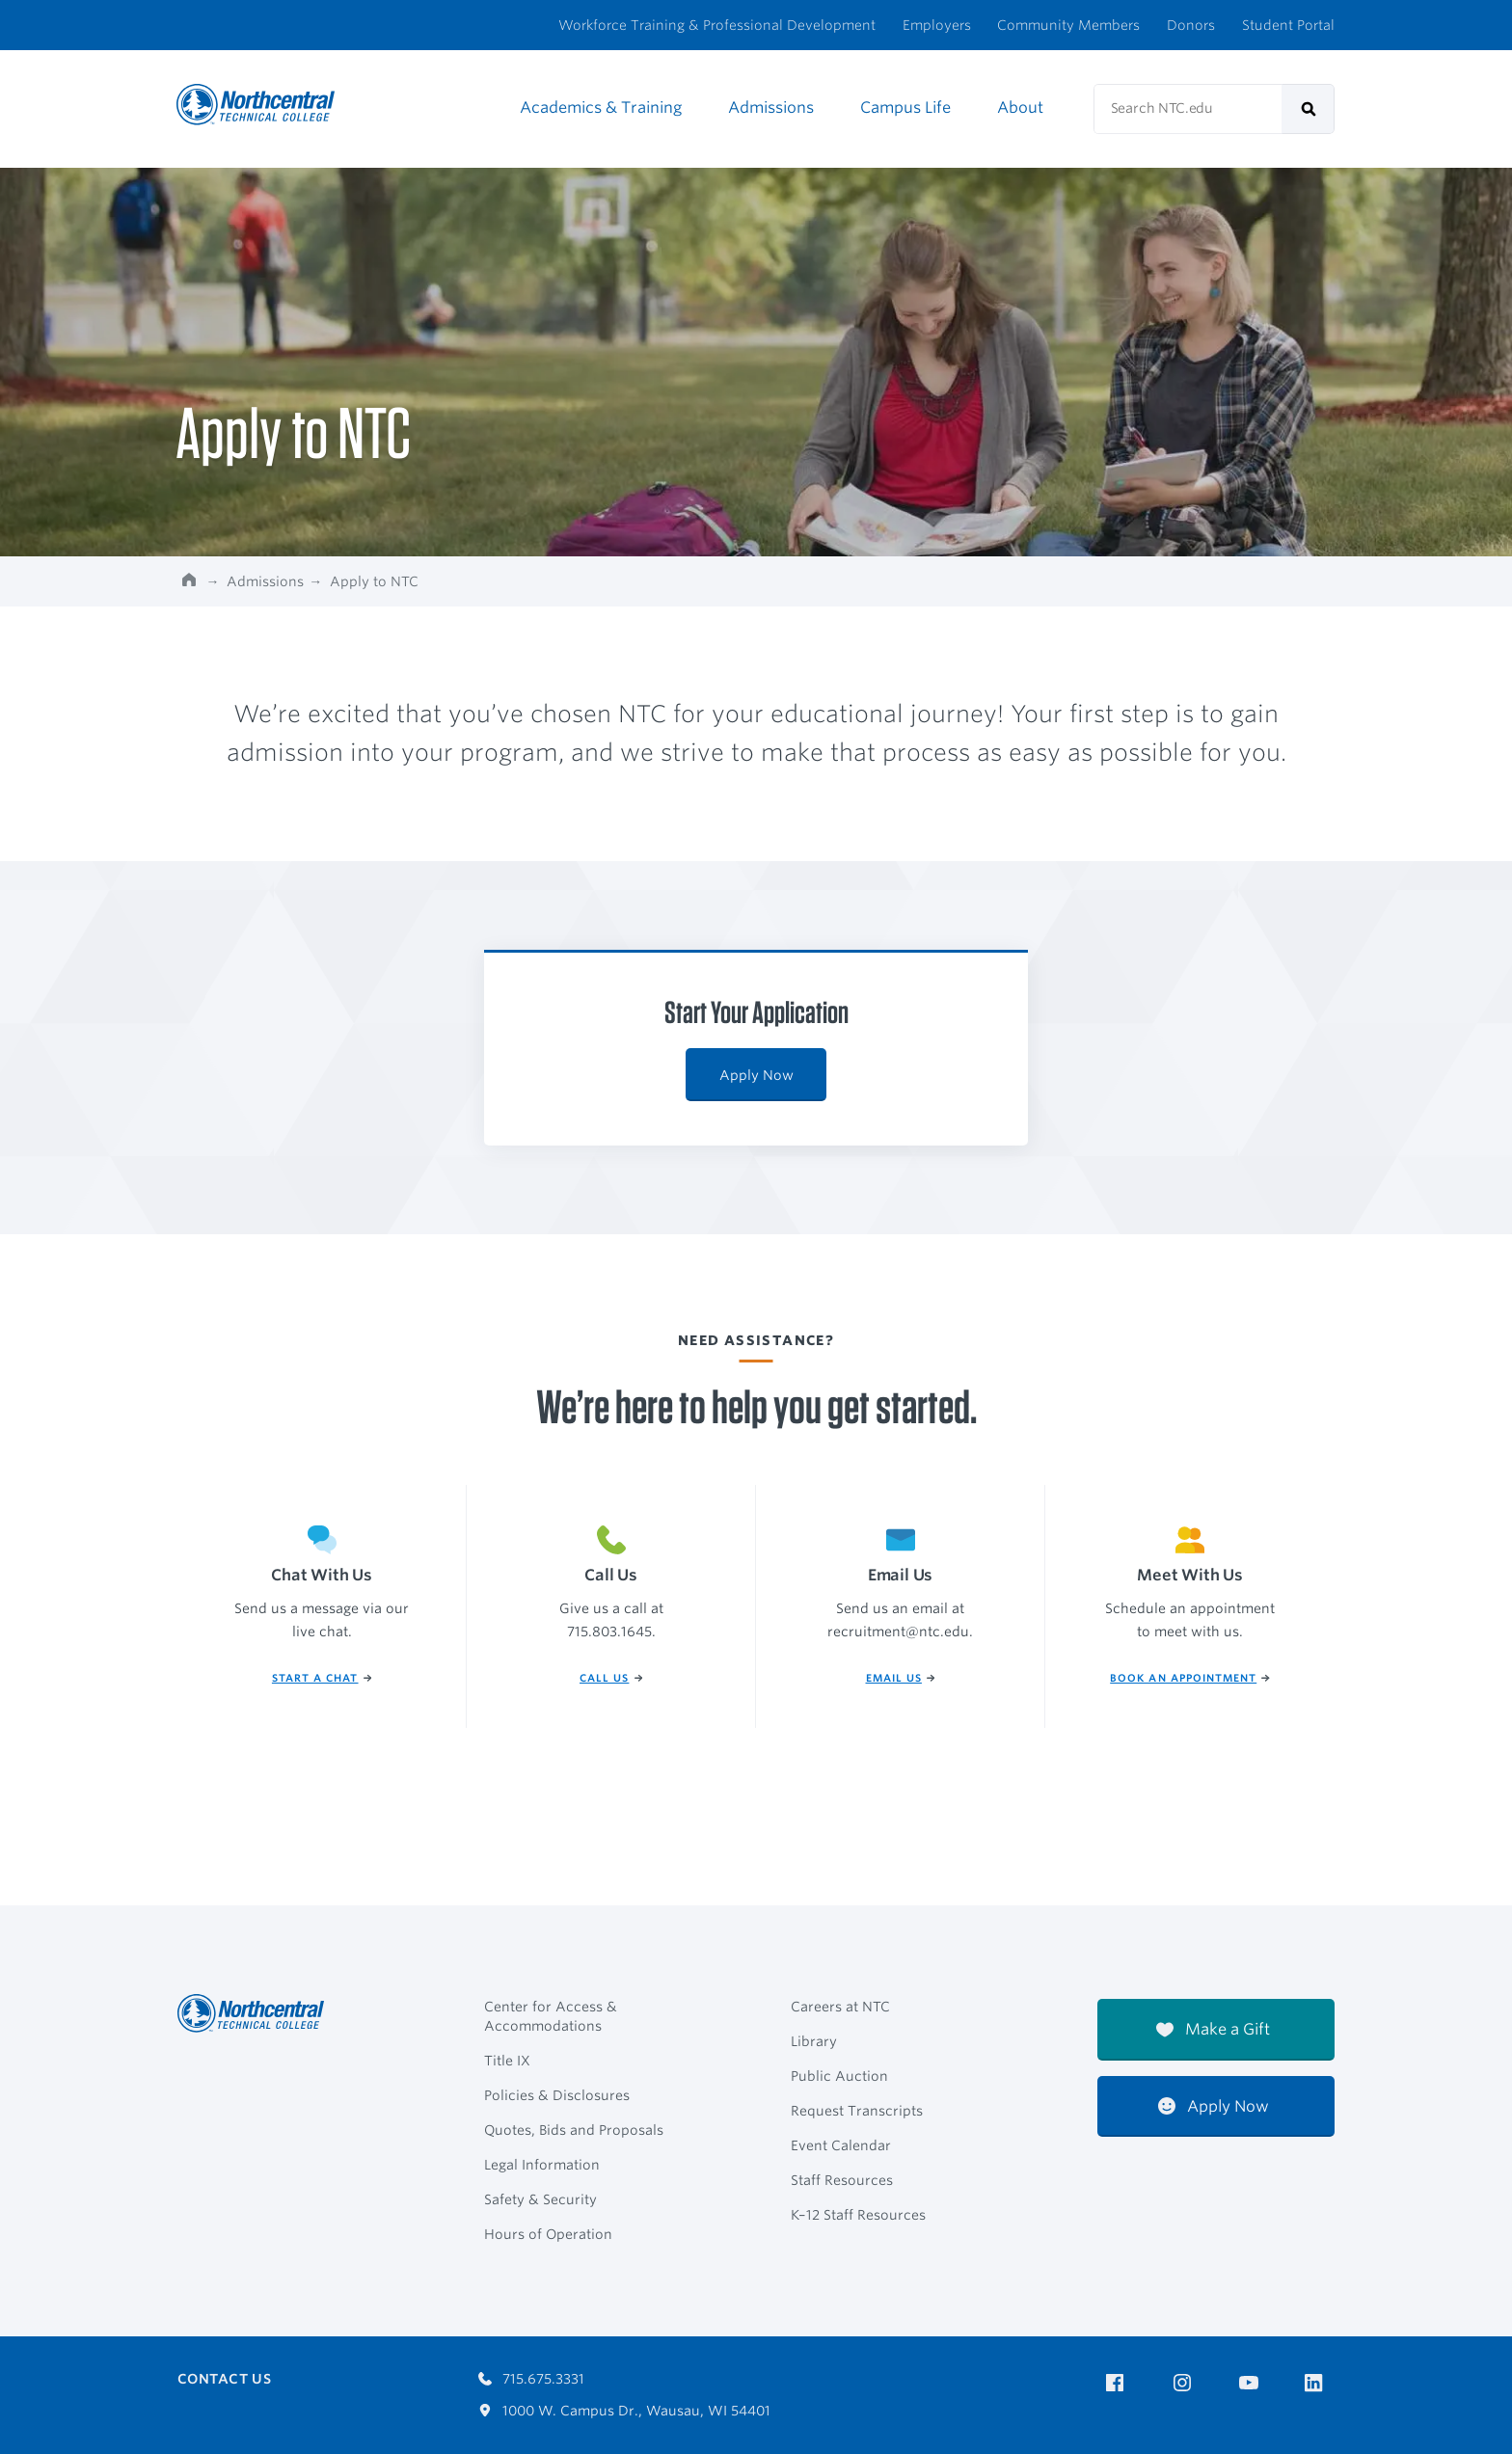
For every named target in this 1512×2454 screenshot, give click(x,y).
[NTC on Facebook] (1118, 2383)
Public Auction (839, 2076)
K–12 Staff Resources (858, 2215)
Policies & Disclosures (557, 2095)
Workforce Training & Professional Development (717, 25)
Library (814, 2041)
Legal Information (542, 2164)
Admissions (771, 107)
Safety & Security (540, 2199)
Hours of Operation (548, 2234)
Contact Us (224, 2379)
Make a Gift (1213, 2029)
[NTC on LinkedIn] (1320, 2384)
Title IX (507, 2060)
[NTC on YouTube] (1252, 2383)
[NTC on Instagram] (1186, 2383)
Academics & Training (601, 107)
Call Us (611, 1678)
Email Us (900, 1678)
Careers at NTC (840, 2006)
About (1020, 107)
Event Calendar (841, 2145)
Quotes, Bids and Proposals (573, 2130)
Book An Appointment (1190, 1678)
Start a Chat (321, 1678)
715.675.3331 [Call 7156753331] (531, 2379)
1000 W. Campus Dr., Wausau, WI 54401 (624, 2410)
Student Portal (1288, 25)
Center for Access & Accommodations (550, 2016)
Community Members (1068, 25)
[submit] (1308, 109)
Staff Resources (842, 2180)
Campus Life (905, 107)
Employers (937, 25)
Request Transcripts (857, 2110)
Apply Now (1213, 2106)
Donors (1191, 25)
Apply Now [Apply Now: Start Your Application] (756, 1075)
